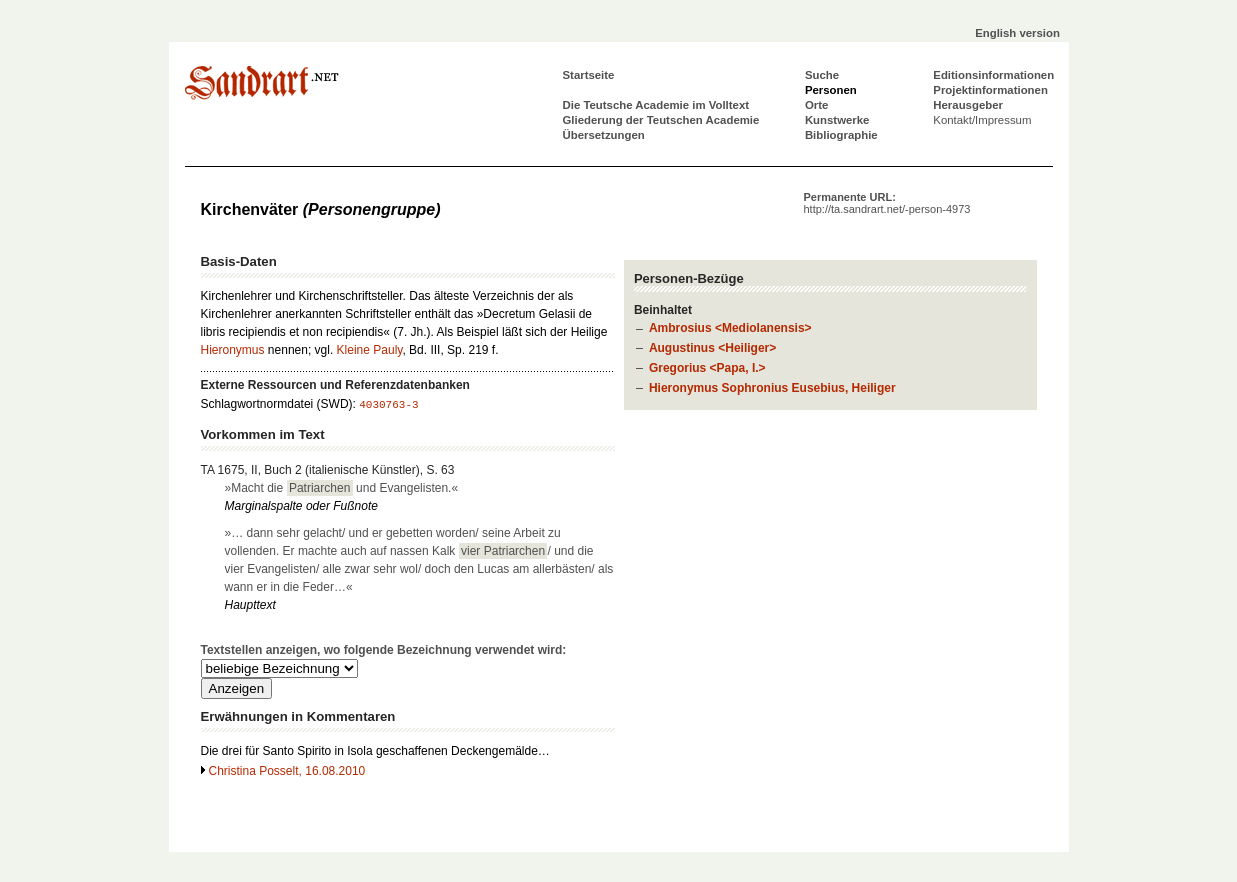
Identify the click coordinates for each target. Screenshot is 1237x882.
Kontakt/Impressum (982, 120)
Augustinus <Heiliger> (712, 348)
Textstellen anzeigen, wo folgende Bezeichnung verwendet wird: (384, 650)
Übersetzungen (604, 135)
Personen (831, 90)
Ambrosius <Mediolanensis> (730, 328)
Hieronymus (233, 350)
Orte (816, 105)
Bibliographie (841, 135)
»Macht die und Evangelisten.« (342, 488)
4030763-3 (388, 405)
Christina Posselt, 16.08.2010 (287, 771)
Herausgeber (968, 105)
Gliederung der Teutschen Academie (661, 120)
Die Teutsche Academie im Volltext (656, 105)
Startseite (589, 75)
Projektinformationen (990, 90)
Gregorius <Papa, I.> (707, 368)
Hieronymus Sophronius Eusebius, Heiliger (772, 388)
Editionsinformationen (993, 75)
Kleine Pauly (370, 350)
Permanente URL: (887, 203)
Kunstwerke (837, 120)
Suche (822, 75)
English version (1017, 33)
